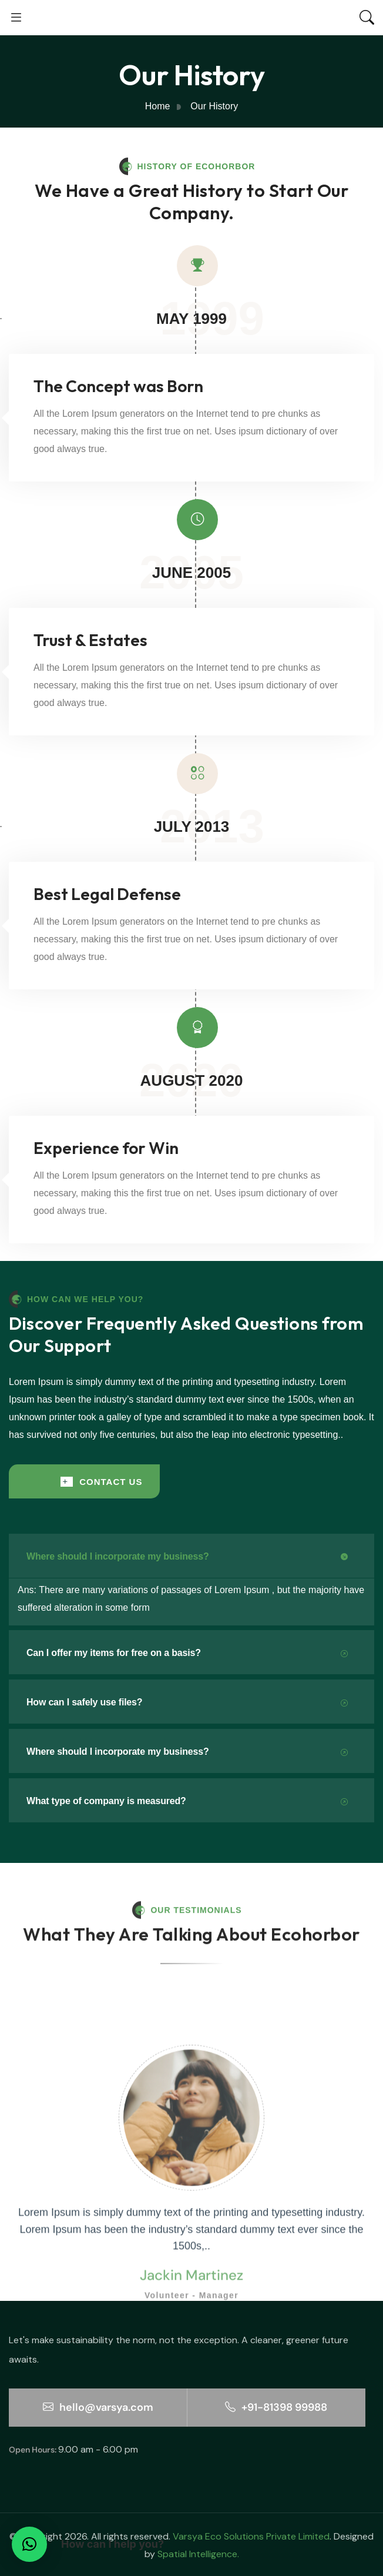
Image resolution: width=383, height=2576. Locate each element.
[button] (29, 2544)
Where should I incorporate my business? (187, 1556)
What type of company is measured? (187, 1801)
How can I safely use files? (187, 1702)
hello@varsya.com (98, 2407)
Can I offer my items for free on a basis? (187, 1653)
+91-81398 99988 (276, 2407)
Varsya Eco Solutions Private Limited (251, 2536)
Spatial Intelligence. (198, 2554)
